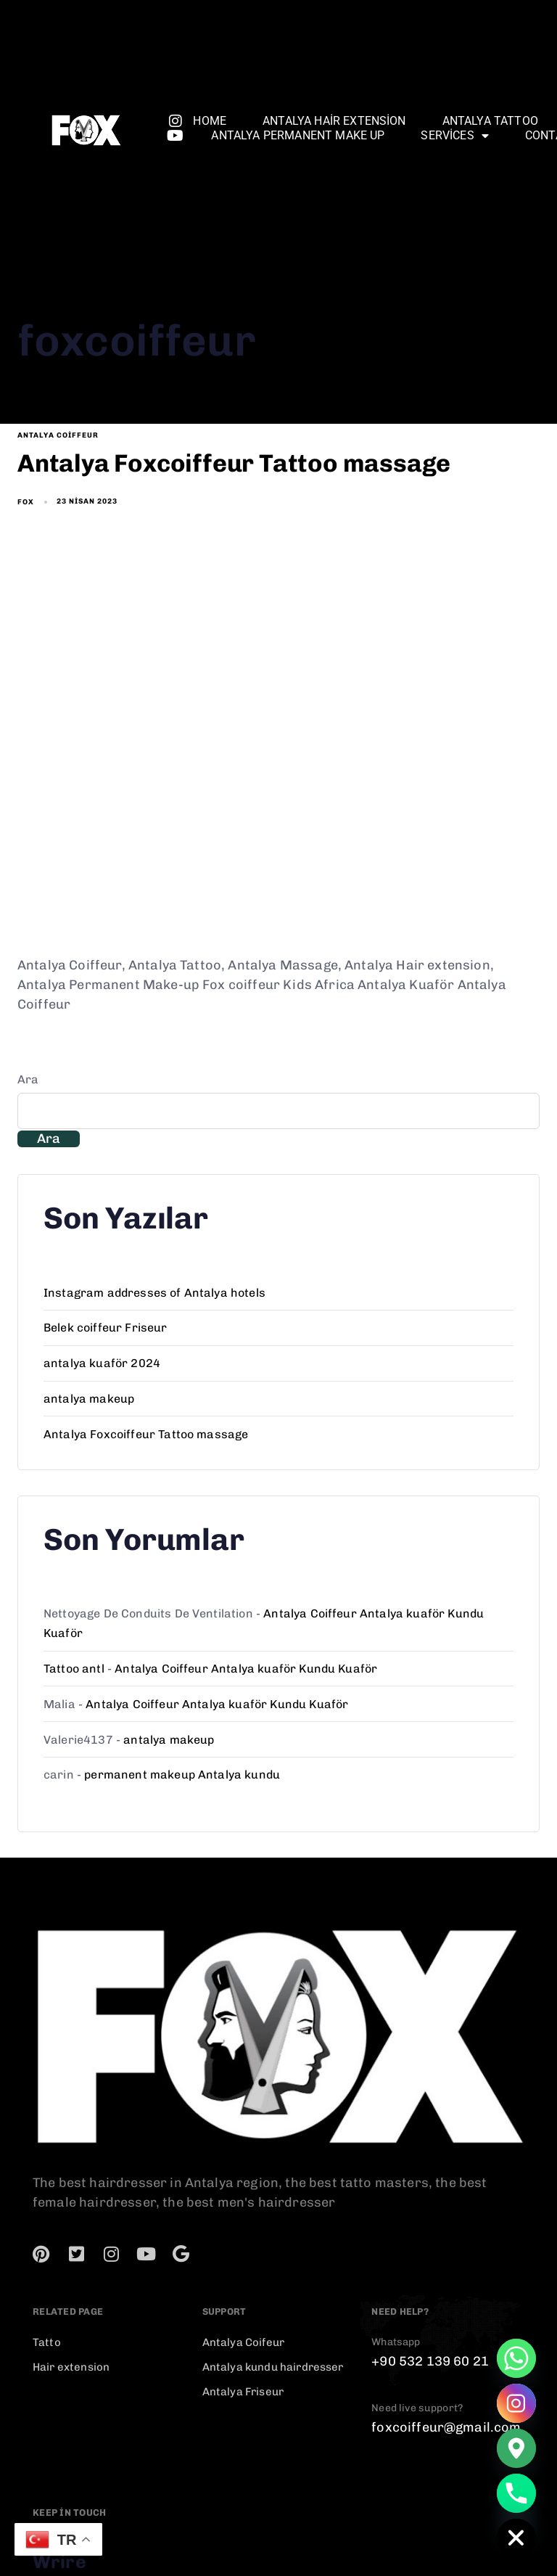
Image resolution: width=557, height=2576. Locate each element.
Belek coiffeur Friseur (106, 1327)
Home (209, 121)
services (454, 135)
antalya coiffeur (58, 435)
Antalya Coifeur (243, 2342)
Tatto (47, 2342)
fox (25, 502)
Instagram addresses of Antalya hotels (154, 1293)
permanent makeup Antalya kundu (182, 1774)
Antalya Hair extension (334, 121)
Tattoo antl (74, 1668)
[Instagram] (516, 2403)
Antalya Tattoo (490, 121)
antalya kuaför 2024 (102, 1363)
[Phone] (516, 2493)
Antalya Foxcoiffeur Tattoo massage (146, 1434)
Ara (27, 1079)
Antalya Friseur (243, 2391)
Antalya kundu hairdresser (273, 2367)
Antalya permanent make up (297, 135)
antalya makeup (89, 1399)
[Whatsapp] (516, 2358)
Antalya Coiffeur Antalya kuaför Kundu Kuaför (246, 1668)
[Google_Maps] (516, 2448)
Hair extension (71, 2367)
